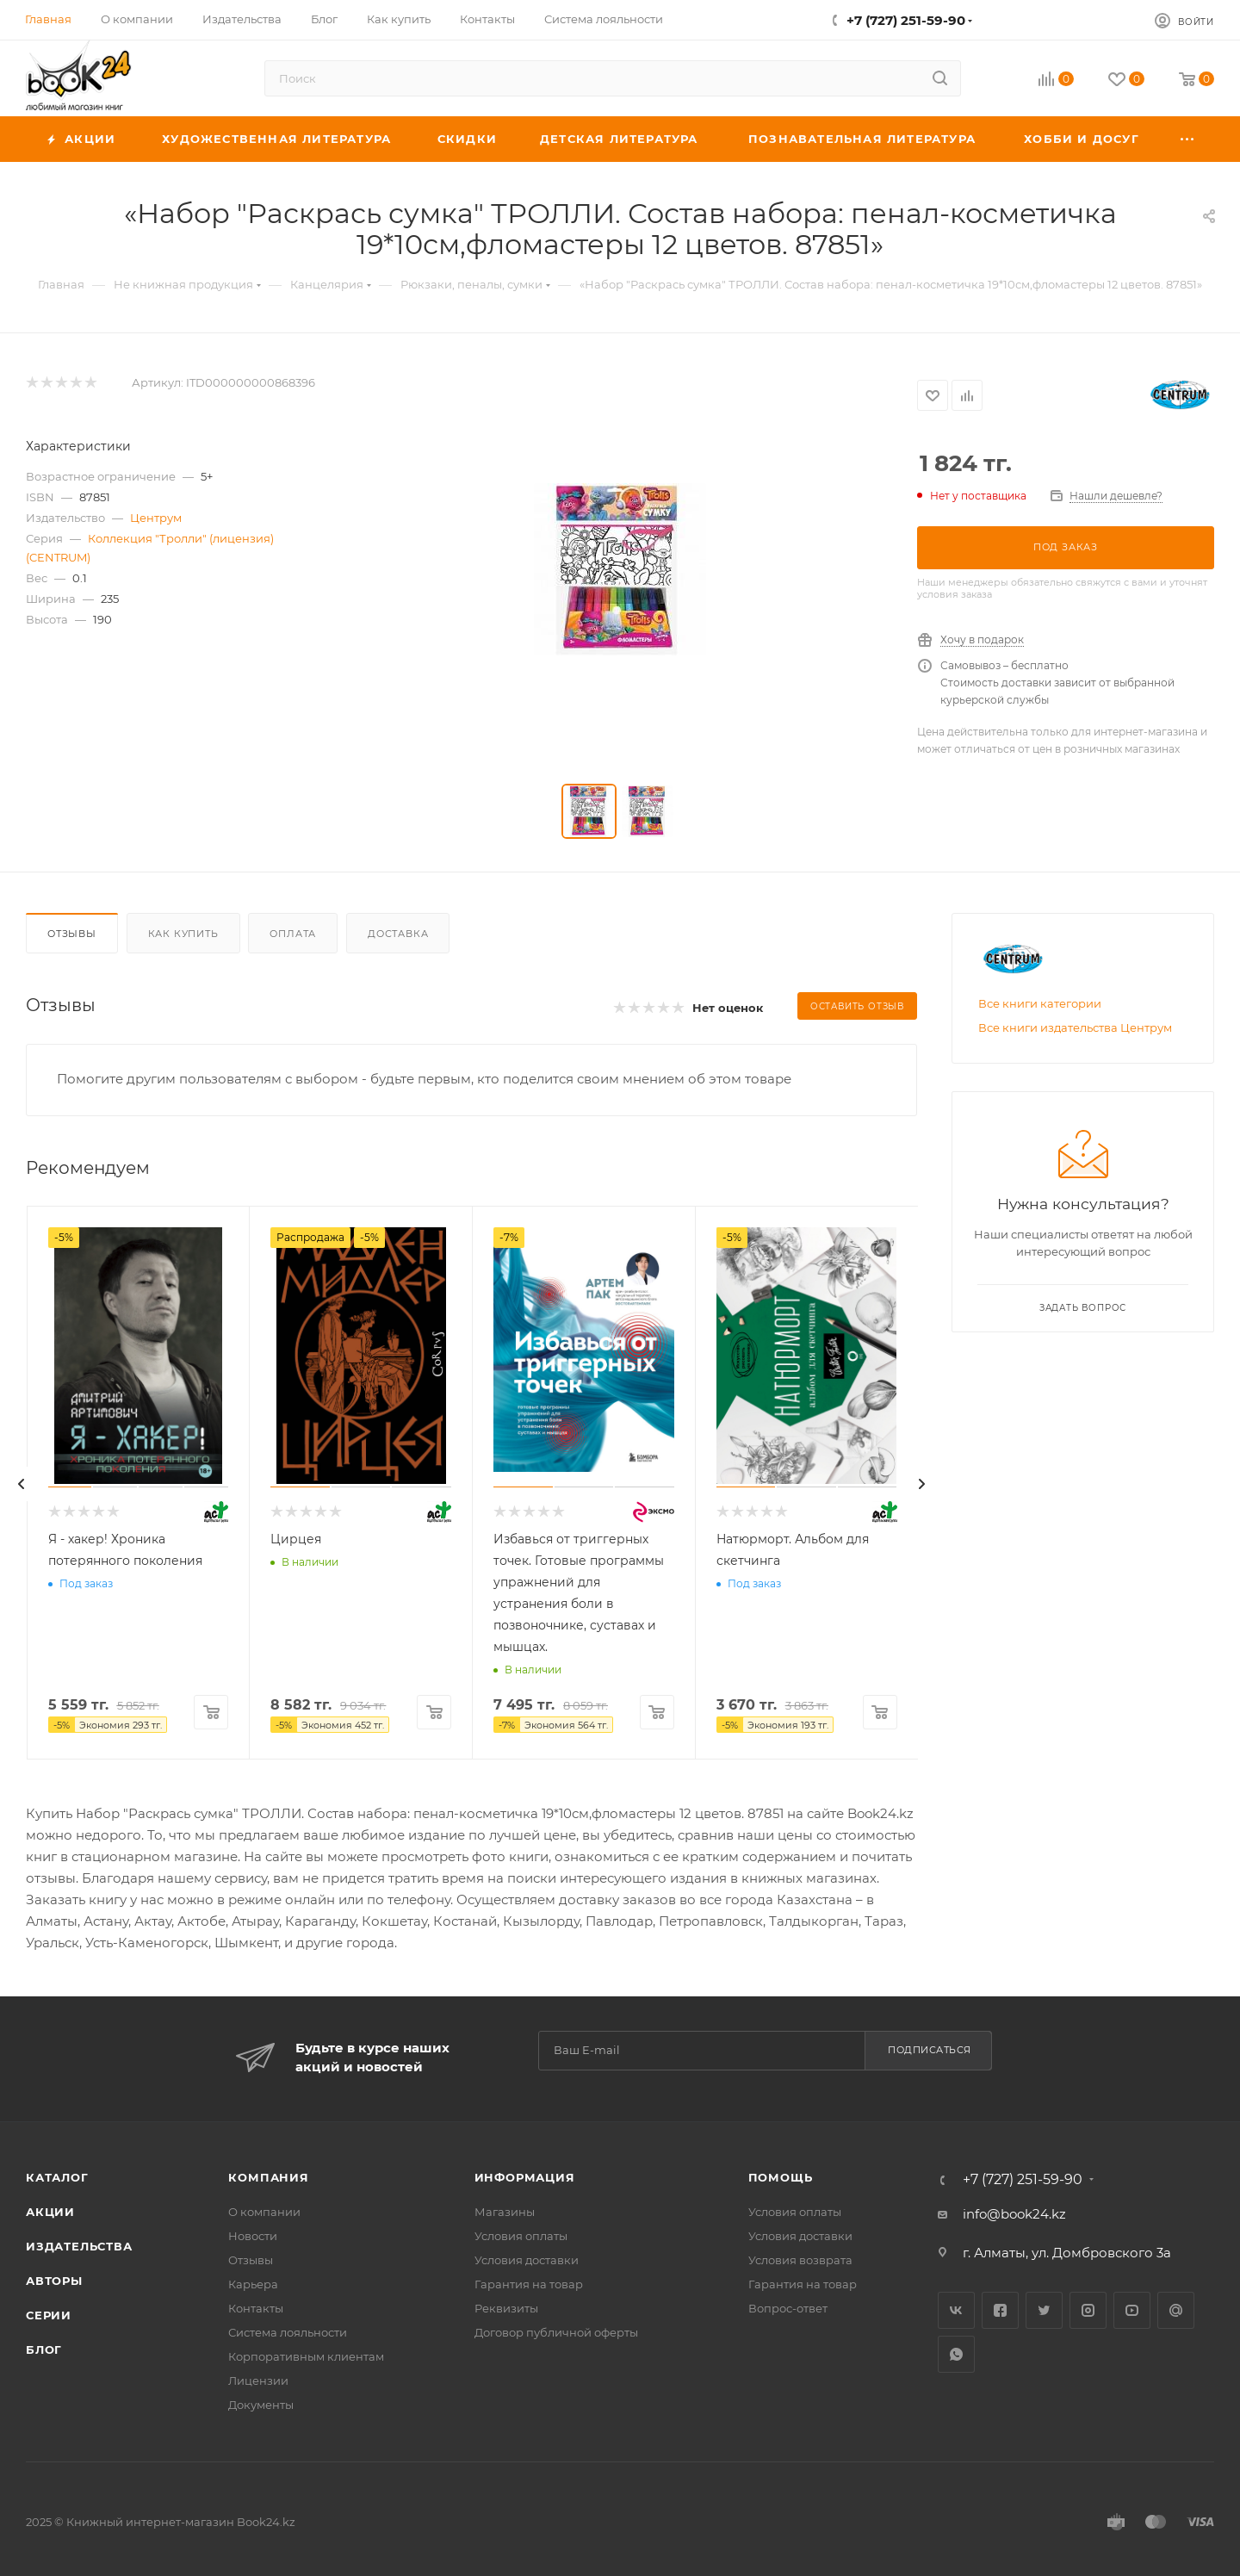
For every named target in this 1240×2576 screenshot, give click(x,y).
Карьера (253, 2284)
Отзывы (71, 934)
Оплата (293, 934)
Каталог (57, 2177)
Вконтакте (956, 2310)
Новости (252, 2236)
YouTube (1131, 2310)
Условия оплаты (520, 2236)
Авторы (54, 2280)
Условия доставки (526, 2260)
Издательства (79, 2246)
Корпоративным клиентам (306, 2356)
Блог (44, 2349)
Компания (268, 2177)
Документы (261, 2405)
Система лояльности (287, 2332)
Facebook (1000, 2310)
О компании (264, 2212)
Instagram (1088, 2310)
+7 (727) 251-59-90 (905, 20)
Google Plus (1175, 2310)
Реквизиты (506, 2308)
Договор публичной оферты (556, 2332)
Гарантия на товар (528, 2284)
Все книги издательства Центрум (1075, 1027)
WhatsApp (956, 2354)
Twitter (1044, 2310)
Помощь (780, 2177)
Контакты (255, 2308)
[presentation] (21, 1484)
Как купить (183, 934)
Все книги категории (1039, 1003)
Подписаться (929, 2050)
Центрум (156, 518)
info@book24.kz (1014, 2214)
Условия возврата (800, 2260)
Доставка (398, 934)
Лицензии (258, 2380)
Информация (524, 2177)
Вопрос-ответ (788, 2308)
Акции (50, 2212)
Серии (48, 2315)
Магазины (504, 2212)
